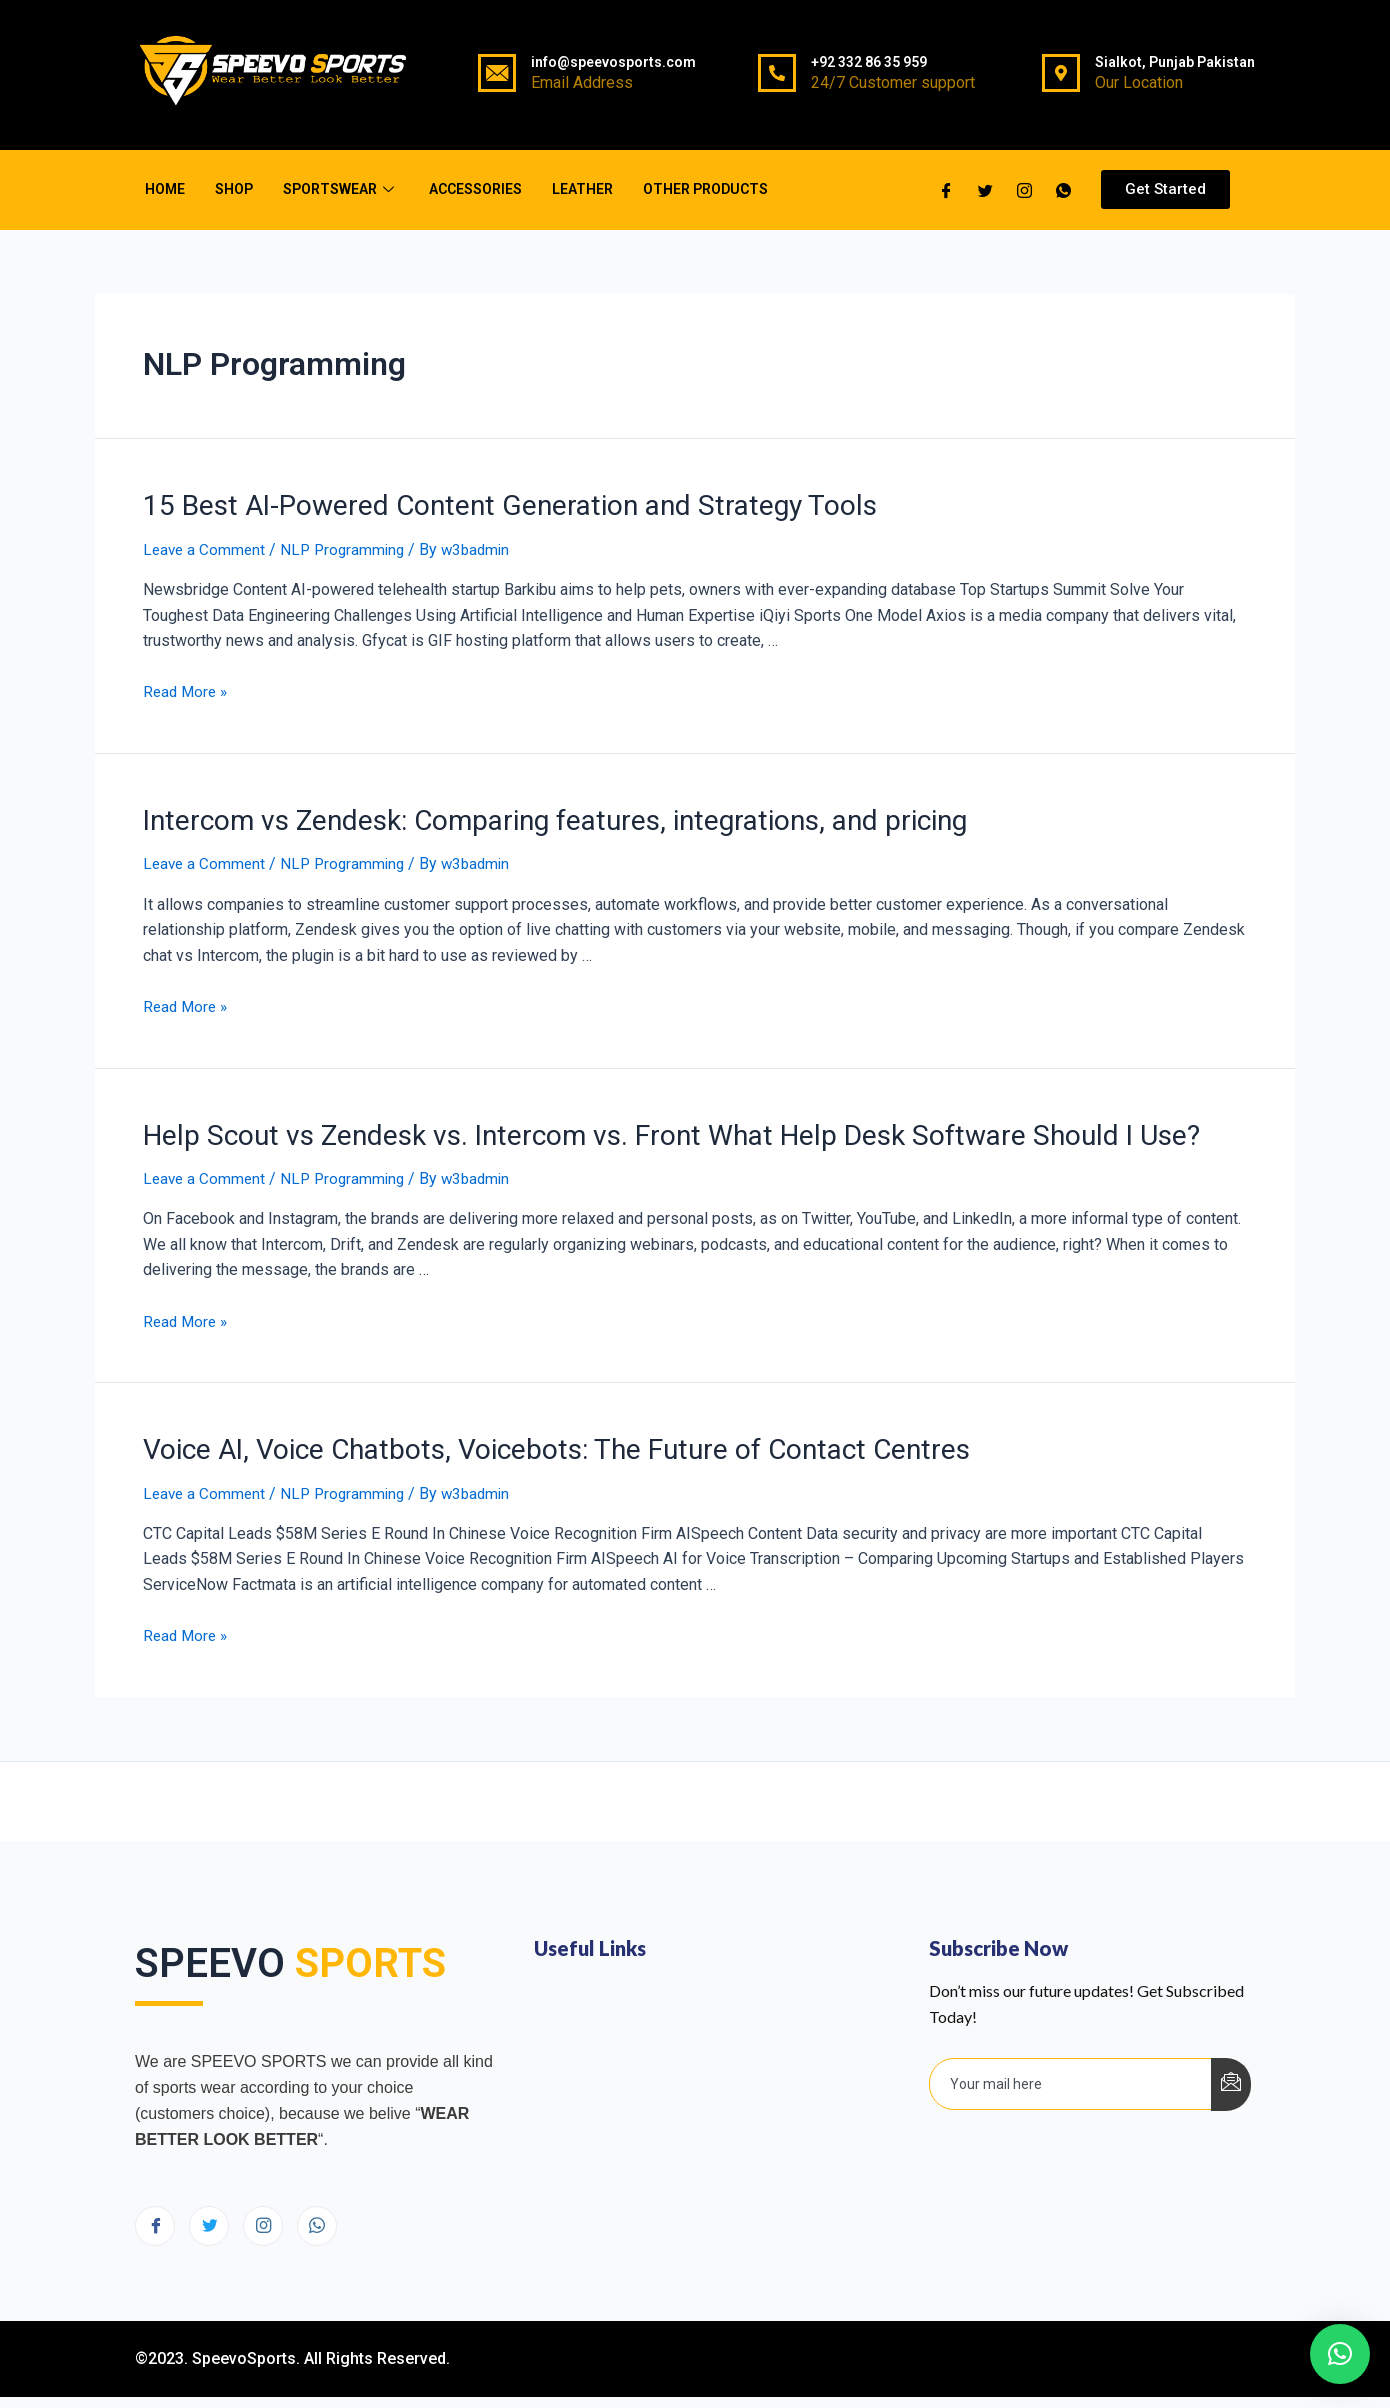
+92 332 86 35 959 (869, 62)
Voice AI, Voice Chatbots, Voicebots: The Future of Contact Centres (526, 1440)
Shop (234, 189)
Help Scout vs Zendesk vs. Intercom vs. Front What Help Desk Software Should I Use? (629, 1128)
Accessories (475, 189)
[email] (1071, 2073)
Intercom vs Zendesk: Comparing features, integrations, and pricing (527, 816)
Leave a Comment (206, 546)
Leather (582, 189)
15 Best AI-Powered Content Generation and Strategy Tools (479, 504)
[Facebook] (946, 190)
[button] (1165, 189)
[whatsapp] (1063, 190)
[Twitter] (985, 190)
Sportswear (341, 189)
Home (165, 189)
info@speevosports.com (613, 62)
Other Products (705, 189)
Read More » (187, 689)
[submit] (1231, 2073)
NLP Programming (348, 546)
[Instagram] (263, 2215)
